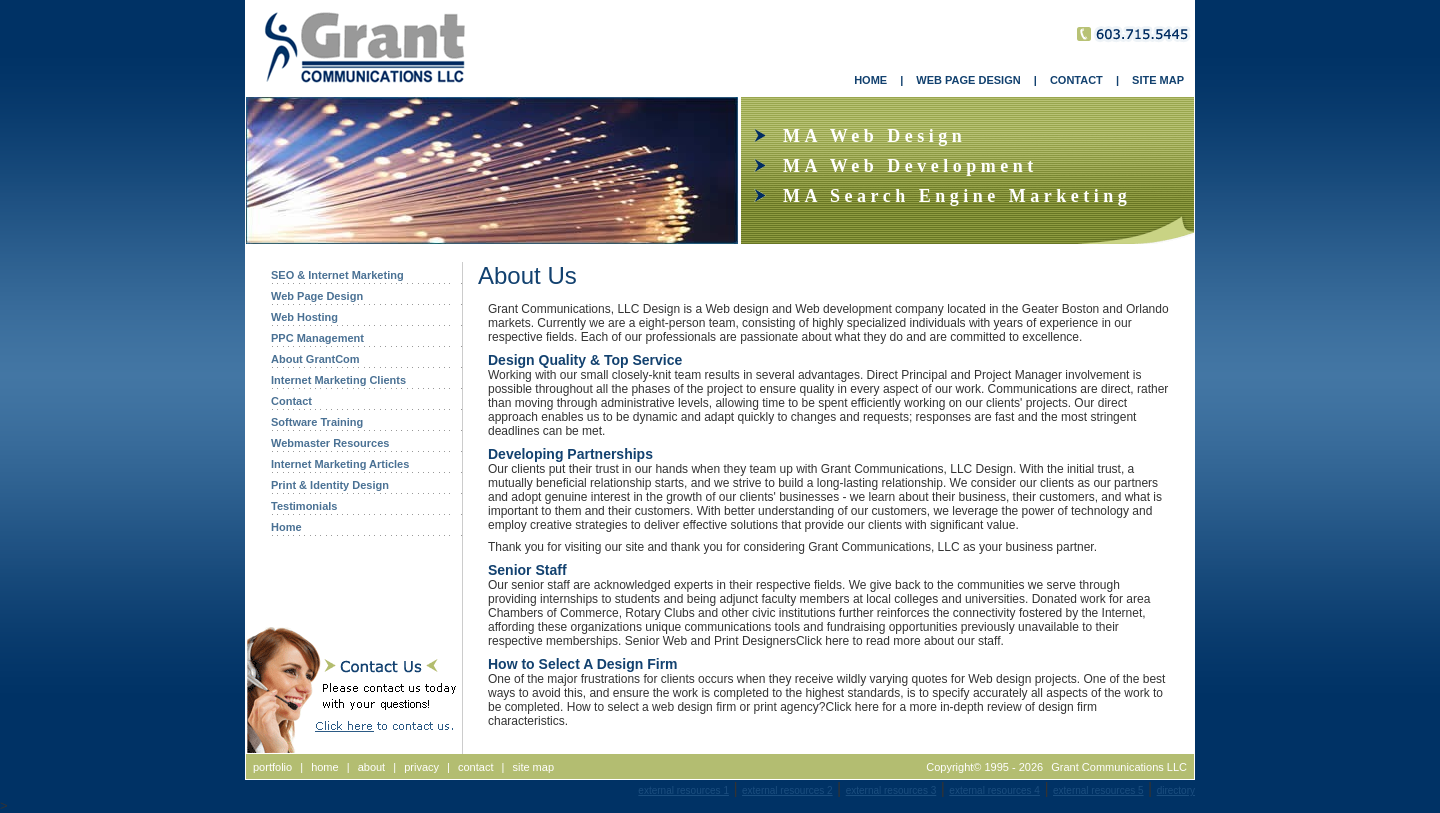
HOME (870, 80)
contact (475, 767)
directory (1176, 790)
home (325, 767)
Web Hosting (304, 317)
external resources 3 (891, 790)
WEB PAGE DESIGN (968, 80)
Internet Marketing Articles (340, 464)
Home (286, 527)
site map (533, 767)
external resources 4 (994, 790)
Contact (291, 401)
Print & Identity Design (330, 485)
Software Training (317, 422)
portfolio (272, 767)
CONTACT (1076, 80)
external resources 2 (787, 790)
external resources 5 (1098, 790)
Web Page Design (317, 296)
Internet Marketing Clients (338, 380)
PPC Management (317, 338)
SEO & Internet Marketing (337, 275)
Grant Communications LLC (1119, 767)
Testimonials (304, 506)
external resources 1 (683, 790)
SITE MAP (1158, 80)
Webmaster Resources (330, 443)
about (372, 767)
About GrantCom (315, 359)
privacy (421, 767)
